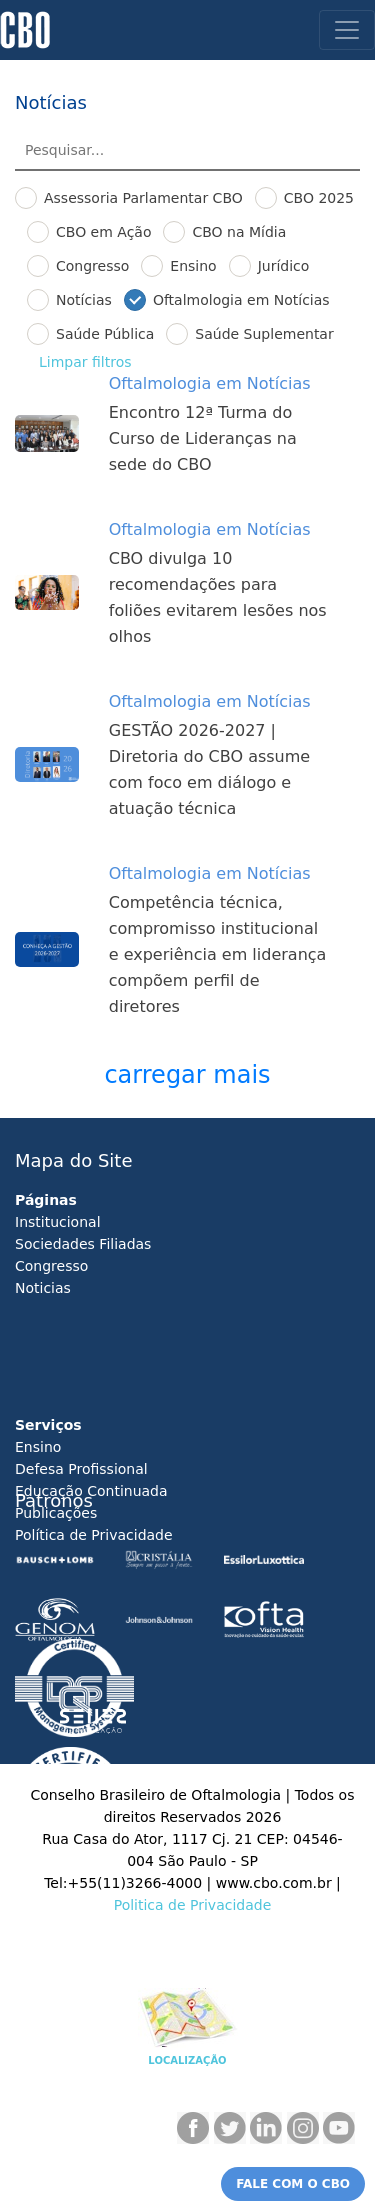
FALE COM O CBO (293, 2184)
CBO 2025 (319, 198)
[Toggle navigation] (347, 30)
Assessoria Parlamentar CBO (143, 198)
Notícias (84, 300)
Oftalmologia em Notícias (241, 300)
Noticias (43, 1288)
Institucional (58, 1222)
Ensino (193, 266)
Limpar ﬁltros (85, 362)
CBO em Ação (103, 232)
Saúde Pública (105, 334)
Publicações (56, 1513)
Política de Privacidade (94, 1535)
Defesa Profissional (81, 1469)
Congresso (92, 266)
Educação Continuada (91, 1491)
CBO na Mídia (239, 232)
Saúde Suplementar (264, 334)
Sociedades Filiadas (83, 1244)
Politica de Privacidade (193, 1905)
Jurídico (284, 266)
